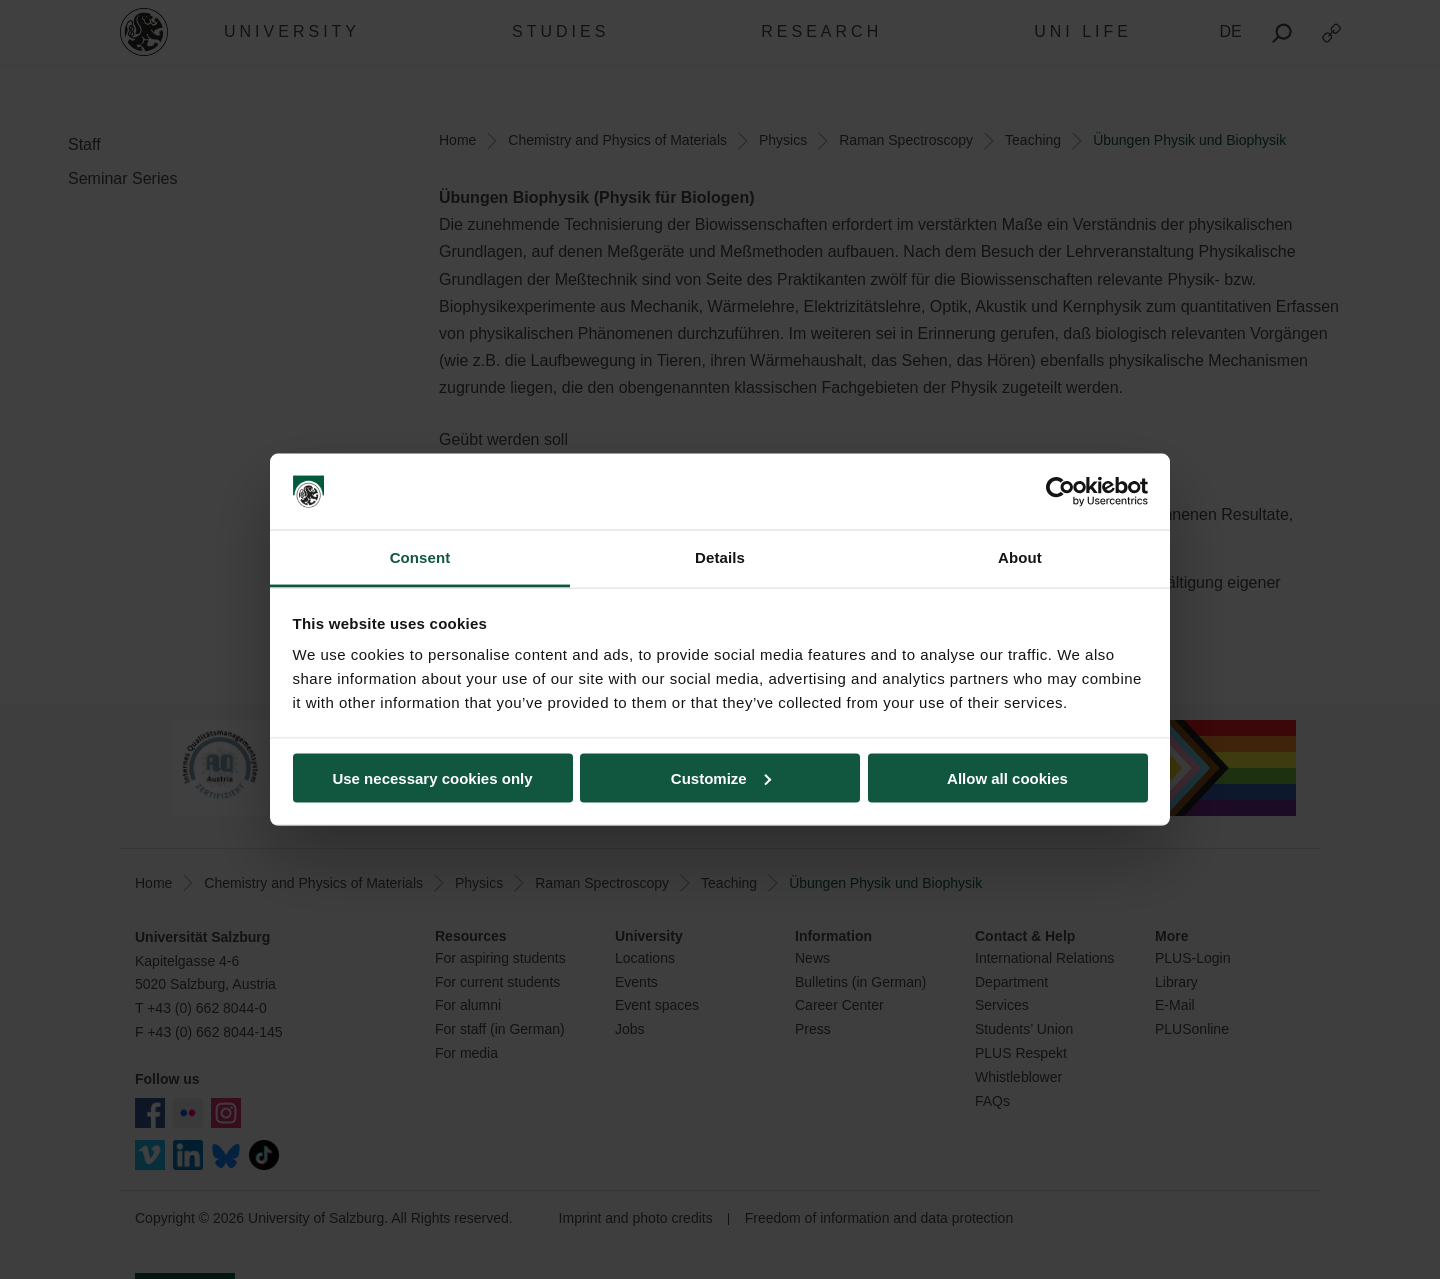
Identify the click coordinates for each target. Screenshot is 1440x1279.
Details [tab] (720, 557)
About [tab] (1020, 557)
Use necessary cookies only (432, 777)
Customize (721, 777)
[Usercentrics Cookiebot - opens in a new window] (1060, 492)
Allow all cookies (1007, 777)
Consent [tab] (420, 557)
